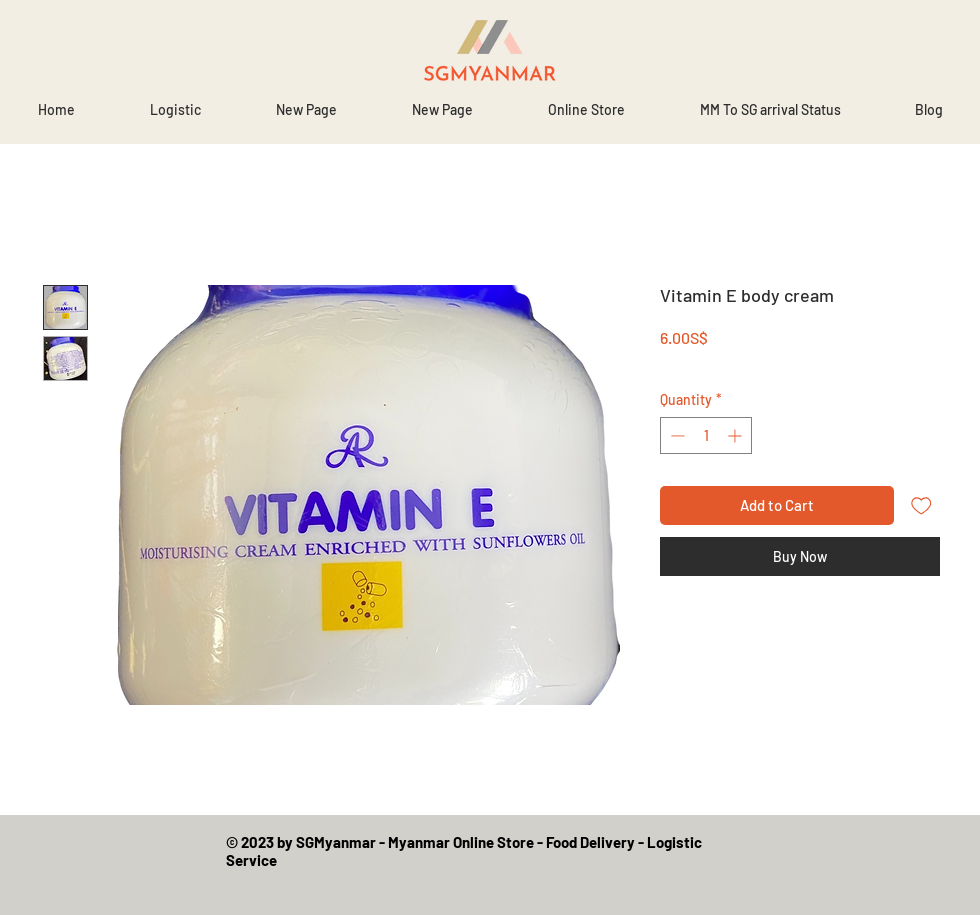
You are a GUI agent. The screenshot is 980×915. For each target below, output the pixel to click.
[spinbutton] (706, 435)
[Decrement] (675, 435)
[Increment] (736, 435)
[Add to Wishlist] (921, 505)
